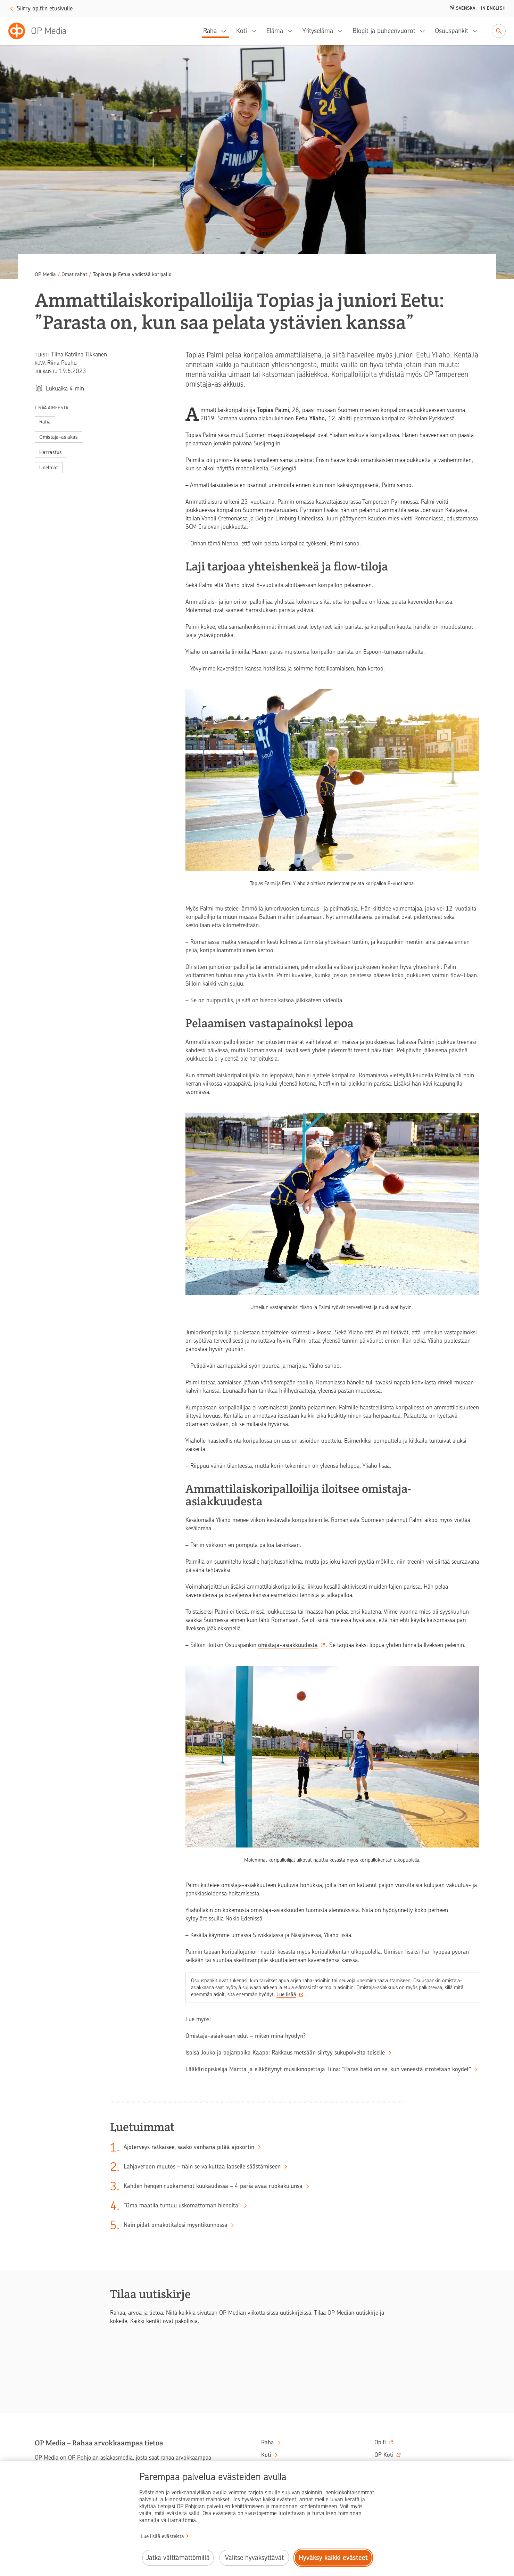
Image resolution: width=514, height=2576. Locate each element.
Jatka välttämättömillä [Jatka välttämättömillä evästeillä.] (178, 2558)
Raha (210, 31)
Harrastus (50, 452)
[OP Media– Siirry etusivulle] (41, 31)
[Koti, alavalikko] (256, 31)
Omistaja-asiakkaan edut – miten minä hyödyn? (245, 2035)
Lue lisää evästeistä (162, 2536)
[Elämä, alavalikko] (292, 31)
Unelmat (48, 467)
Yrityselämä (317, 31)
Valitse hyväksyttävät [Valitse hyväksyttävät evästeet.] (254, 2558)
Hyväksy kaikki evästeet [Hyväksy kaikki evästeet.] (333, 2558)
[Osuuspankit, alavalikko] (477, 31)
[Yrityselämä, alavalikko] (342, 31)
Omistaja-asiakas (58, 437)
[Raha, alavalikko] (225, 31)
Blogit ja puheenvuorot (384, 31)
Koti (241, 31)
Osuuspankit (451, 31)
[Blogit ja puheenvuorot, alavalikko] (424, 31)
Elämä (274, 31)
